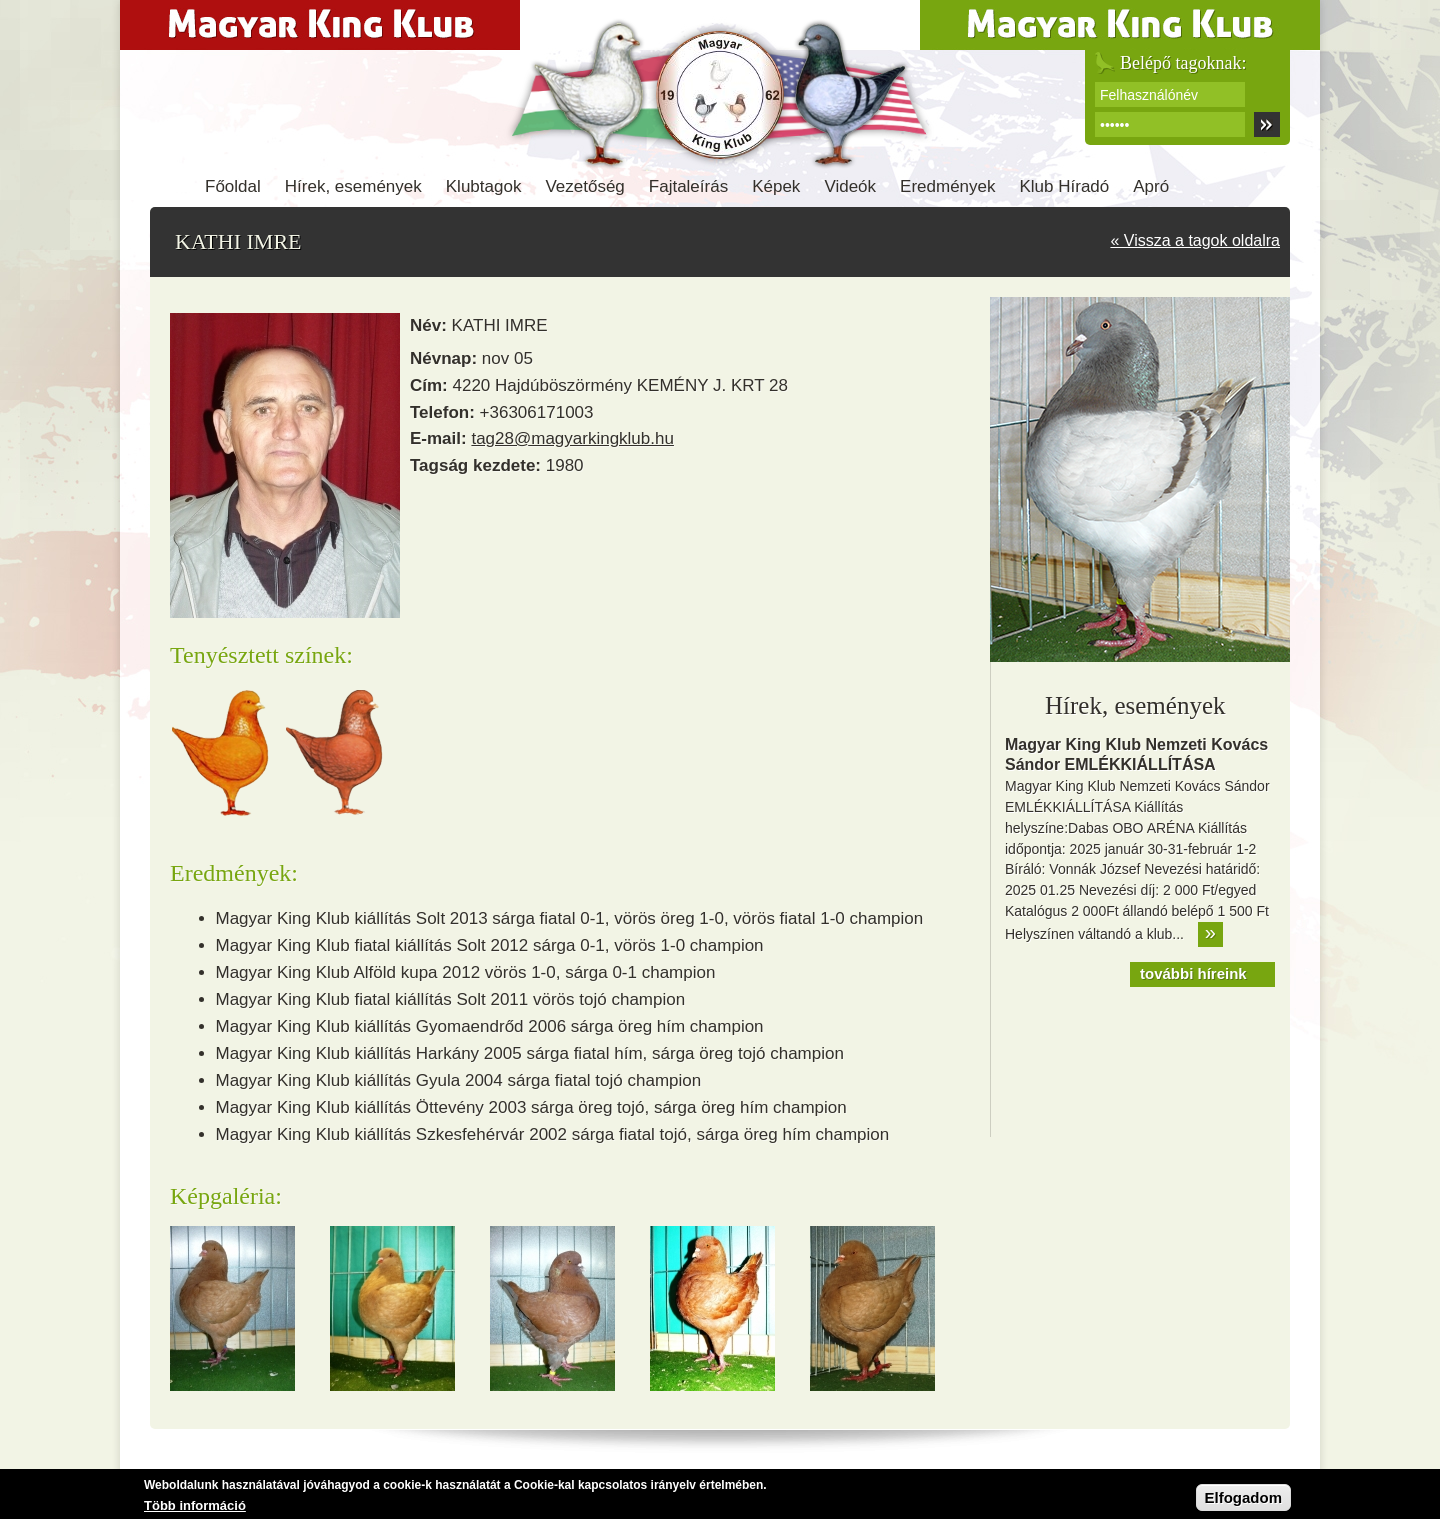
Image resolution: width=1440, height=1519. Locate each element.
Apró (1151, 186)
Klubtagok (484, 186)
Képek (776, 186)
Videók (850, 186)
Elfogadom (1244, 1501)
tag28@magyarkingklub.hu (572, 438)
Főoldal (233, 186)
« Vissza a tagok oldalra (1195, 240)
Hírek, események (353, 186)
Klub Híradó (1065, 186)
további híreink (1193, 973)
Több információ (195, 1509)
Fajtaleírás (688, 186)
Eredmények (947, 186)
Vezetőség (584, 186)
